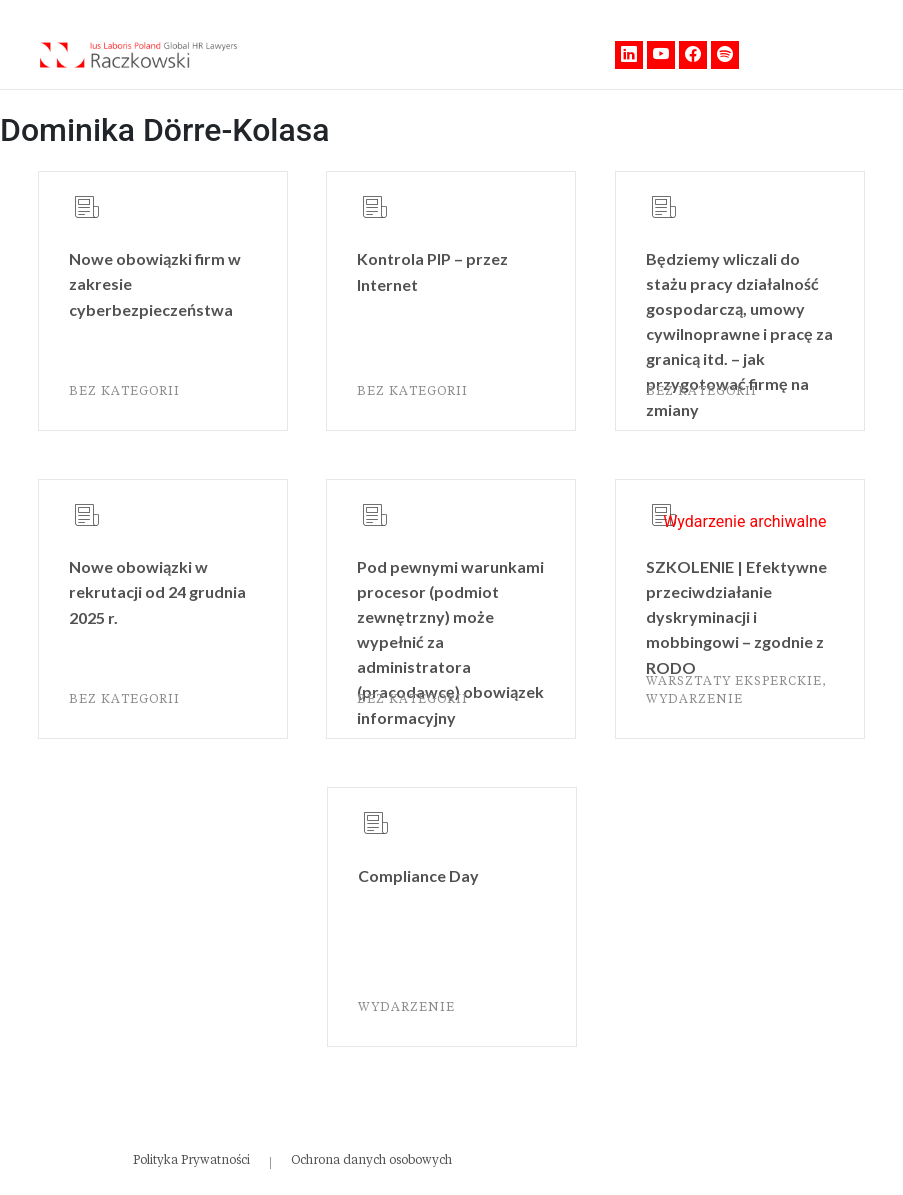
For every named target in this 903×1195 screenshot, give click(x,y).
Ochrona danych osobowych (371, 1160)
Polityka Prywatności (191, 1160)
